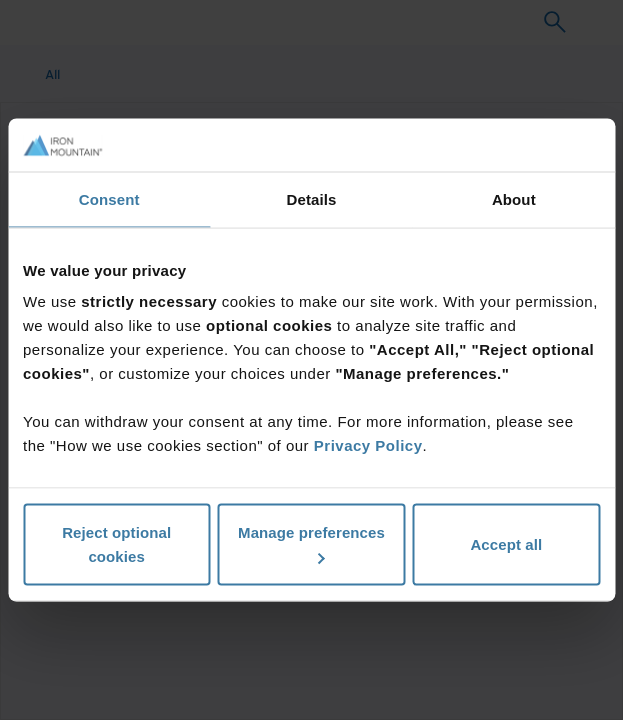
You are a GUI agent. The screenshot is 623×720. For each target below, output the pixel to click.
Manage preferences (311, 544)
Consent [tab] (109, 198)
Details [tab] (312, 198)
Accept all (506, 544)
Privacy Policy (368, 445)
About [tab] (514, 198)
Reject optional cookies (116, 544)
